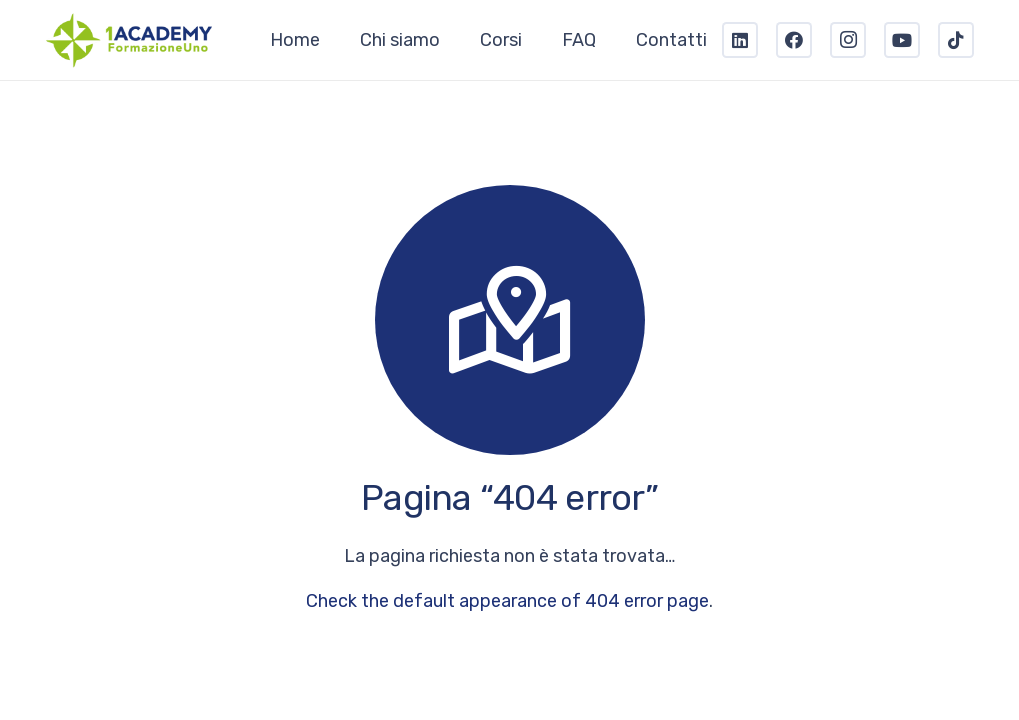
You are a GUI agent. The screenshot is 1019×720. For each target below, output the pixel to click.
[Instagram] (848, 40)
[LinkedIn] (740, 40)
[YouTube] (902, 40)
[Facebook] (794, 40)
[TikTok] (956, 40)
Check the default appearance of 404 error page (507, 601)
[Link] (129, 40)
